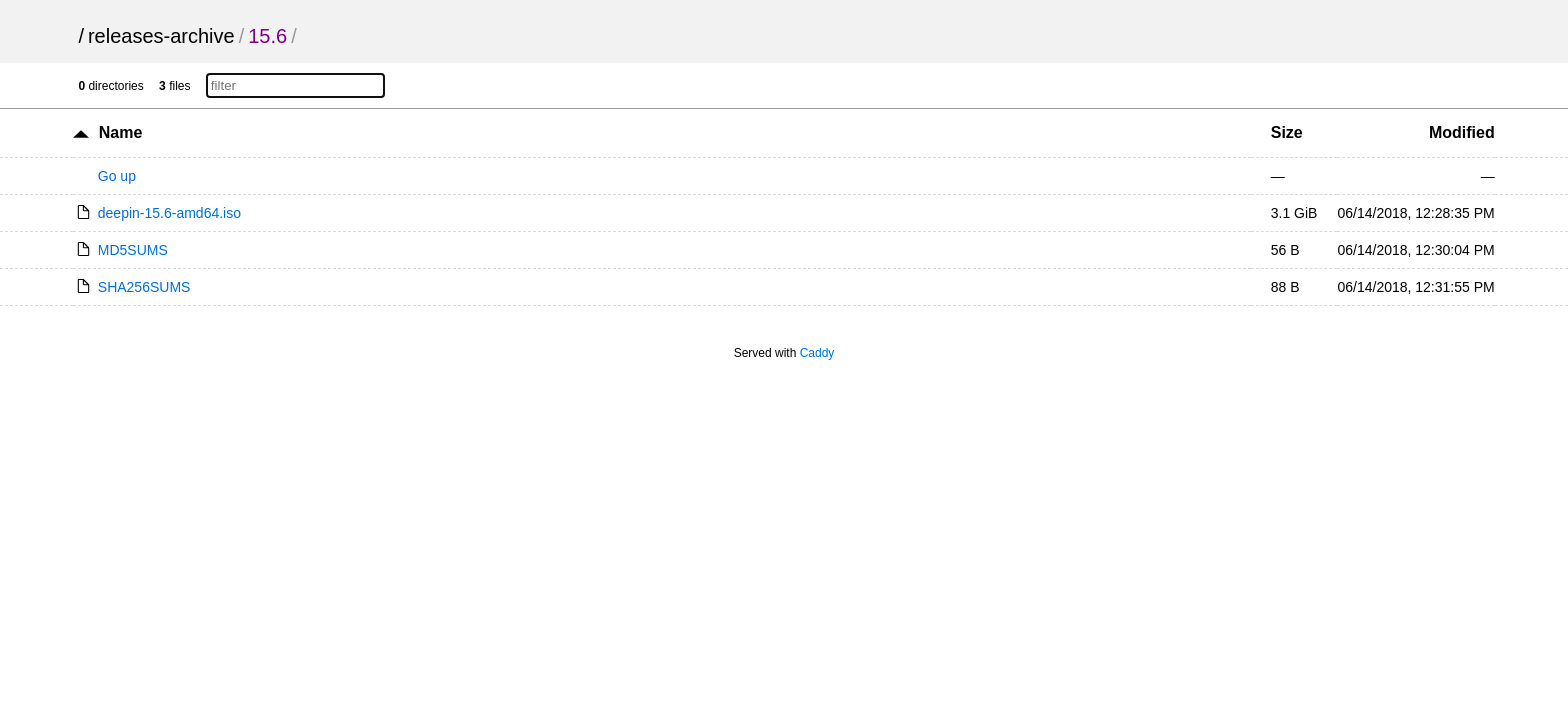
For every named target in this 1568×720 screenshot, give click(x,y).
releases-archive (161, 36)
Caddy (817, 353)
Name (121, 132)
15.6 (267, 36)
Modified (1462, 132)
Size (1287, 132)
